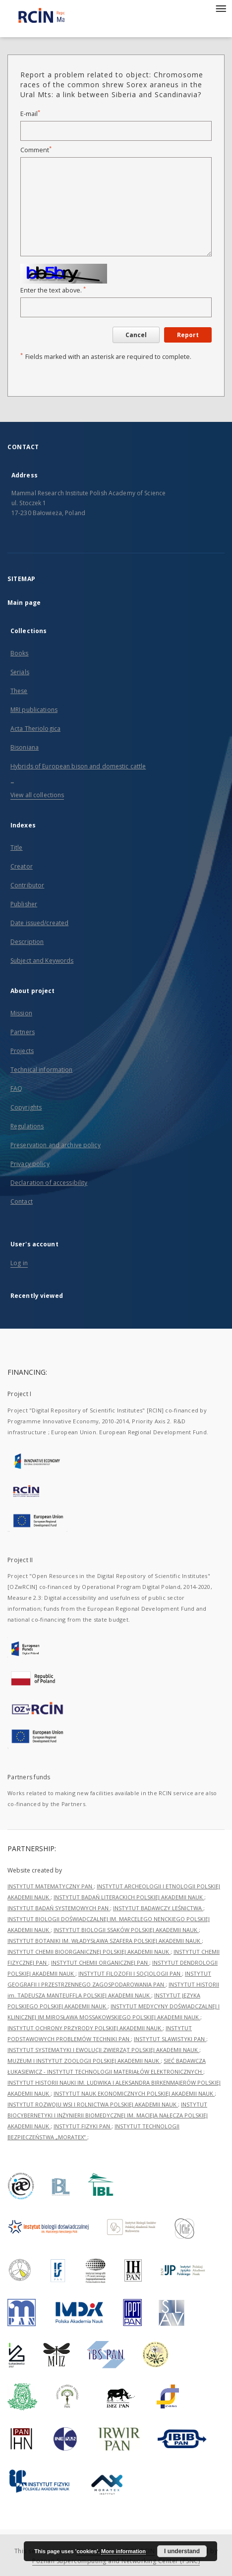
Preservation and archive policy (55, 1145)
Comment (36, 150)
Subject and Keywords (41, 960)
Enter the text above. (53, 290)
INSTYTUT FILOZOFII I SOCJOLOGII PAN (130, 1973)
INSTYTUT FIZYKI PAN (83, 2126)
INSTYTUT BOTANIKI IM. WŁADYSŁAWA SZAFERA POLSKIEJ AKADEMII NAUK (104, 1940)
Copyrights (26, 1107)
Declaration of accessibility (48, 1182)
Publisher (23, 904)
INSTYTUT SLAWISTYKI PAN (170, 2039)
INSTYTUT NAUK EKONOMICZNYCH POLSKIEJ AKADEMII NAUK (134, 2093)
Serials (19, 672)
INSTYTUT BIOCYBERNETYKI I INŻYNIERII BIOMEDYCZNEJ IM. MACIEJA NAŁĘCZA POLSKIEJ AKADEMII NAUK (107, 2115)
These (19, 691)
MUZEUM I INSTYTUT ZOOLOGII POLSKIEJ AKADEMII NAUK (84, 2060)
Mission (21, 1013)
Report (188, 335)
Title (16, 847)
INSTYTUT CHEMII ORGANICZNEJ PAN (100, 1962)
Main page (24, 602)
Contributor (27, 885)
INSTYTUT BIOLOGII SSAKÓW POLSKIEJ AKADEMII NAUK (126, 1929)
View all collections (37, 795)
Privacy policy (30, 1164)
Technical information (41, 1069)
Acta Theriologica (35, 728)
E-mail (30, 114)
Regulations (27, 1126)
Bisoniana (24, 747)
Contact (21, 1201)
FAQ (16, 1088)
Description (27, 941)
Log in (19, 1263)
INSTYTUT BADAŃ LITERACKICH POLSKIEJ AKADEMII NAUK (129, 1897)
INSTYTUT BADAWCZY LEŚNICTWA (158, 1908)
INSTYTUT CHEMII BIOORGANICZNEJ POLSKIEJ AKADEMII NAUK (89, 1951)
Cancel (136, 335)
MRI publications (34, 709)
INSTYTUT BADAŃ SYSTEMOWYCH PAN (58, 1908)
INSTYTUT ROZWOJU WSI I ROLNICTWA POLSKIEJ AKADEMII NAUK (92, 2104)
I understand (182, 2551)
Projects (22, 1051)
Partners (22, 1032)
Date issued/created (39, 923)
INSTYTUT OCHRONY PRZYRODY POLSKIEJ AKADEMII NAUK (85, 2028)
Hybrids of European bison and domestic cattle (78, 766)
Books (19, 653)
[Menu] (221, 8)
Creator (21, 866)
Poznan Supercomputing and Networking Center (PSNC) (116, 2561)
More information (123, 2551)
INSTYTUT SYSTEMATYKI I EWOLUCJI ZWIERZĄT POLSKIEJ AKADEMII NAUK (103, 2049)
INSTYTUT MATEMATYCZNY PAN (50, 1886)
